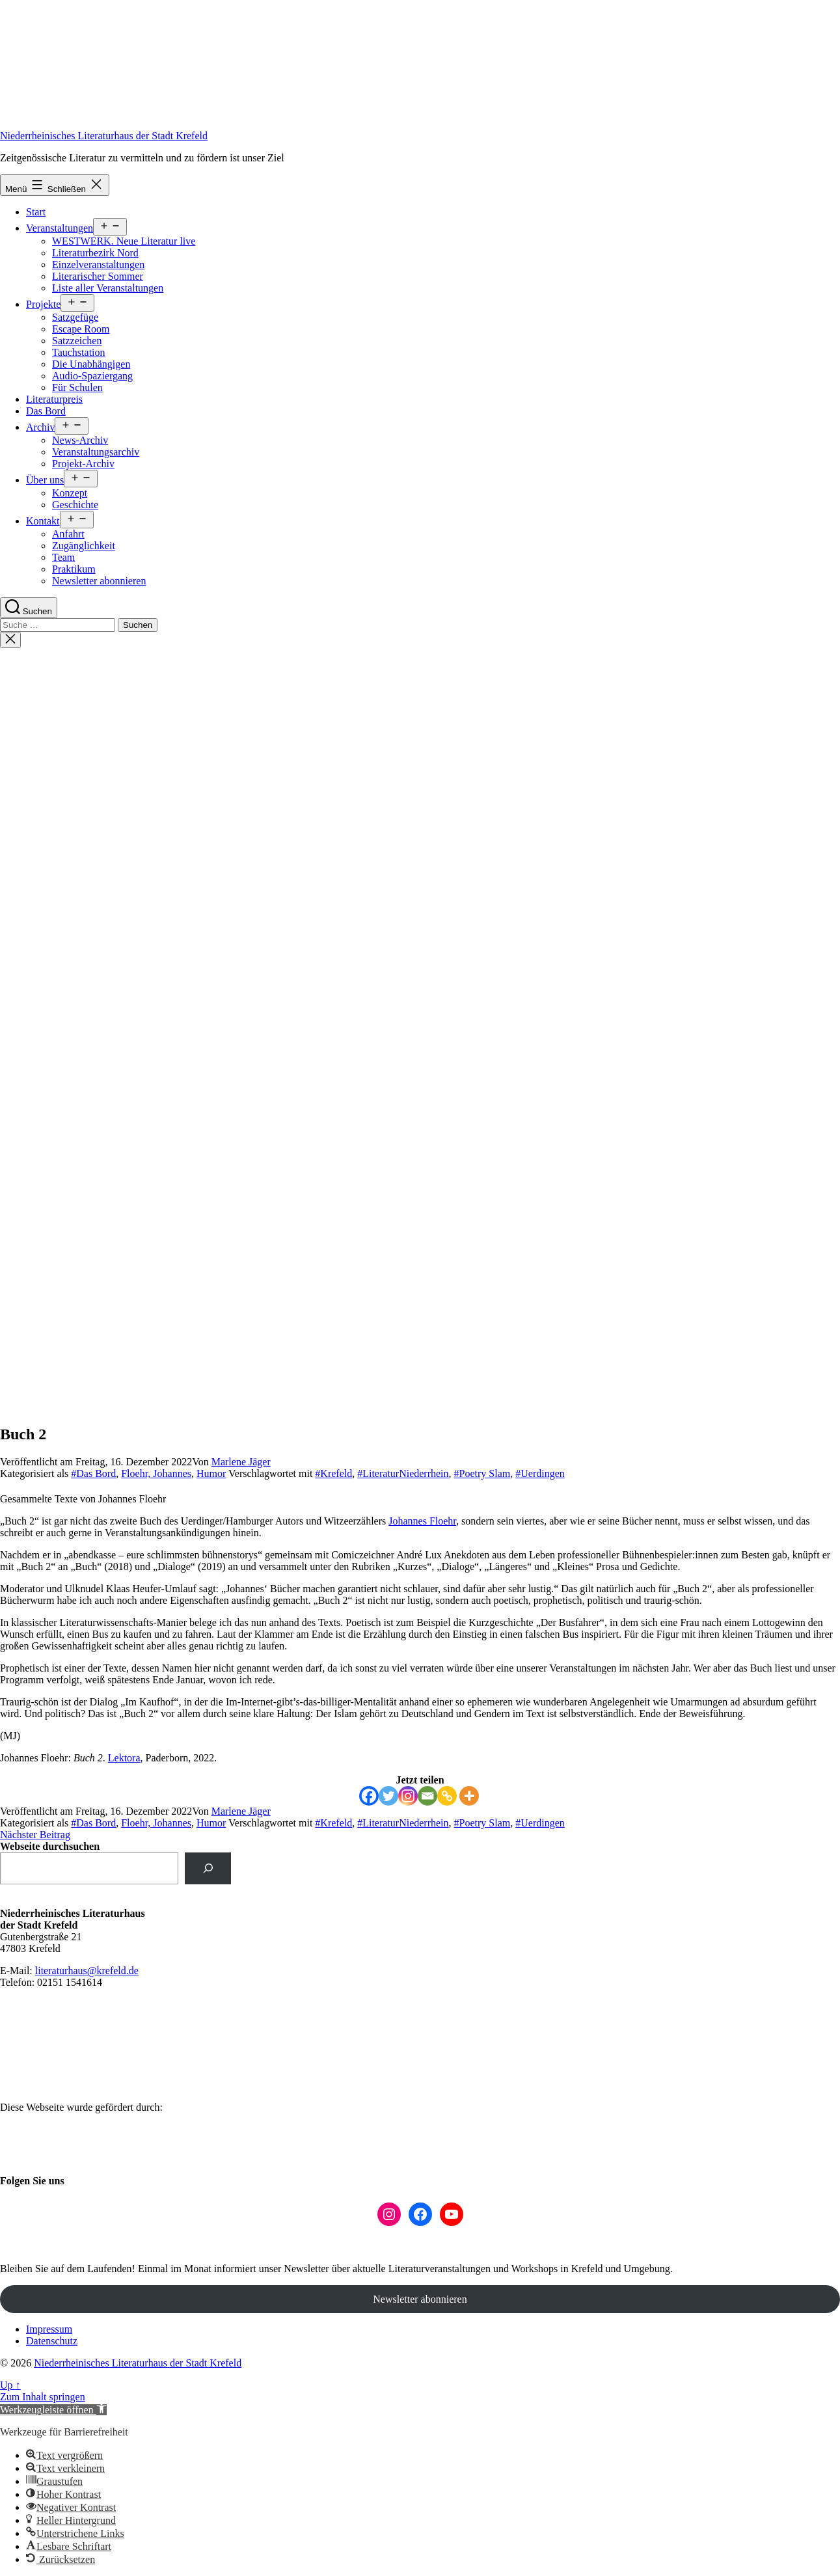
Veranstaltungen (59, 228)
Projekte (43, 304)
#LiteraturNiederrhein (402, 1473)
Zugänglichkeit (83, 545)
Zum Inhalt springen (42, 2396)
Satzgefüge (75, 317)
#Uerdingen (540, 1473)
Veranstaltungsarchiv (95, 451)
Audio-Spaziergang (92, 375)
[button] (53, 2409)
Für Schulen (77, 387)
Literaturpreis (54, 399)
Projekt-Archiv (83, 463)
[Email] (427, 1796)
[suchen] (208, 1868)
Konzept (69, 492)
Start (36, 211)
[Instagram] (408, 1796)
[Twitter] (388, 1796)
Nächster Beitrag (35, 1834)
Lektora (124, 1757)
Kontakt (43, 520)
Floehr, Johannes (156, 1473)
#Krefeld (333, 1473)
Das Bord (46, 410)
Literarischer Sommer (97, 276)
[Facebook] (369, 1796)
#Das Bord (93, 1473)
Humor (211, 1473)
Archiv (40, 427)
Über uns (45, 479)
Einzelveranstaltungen (98, 264)
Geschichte (75, 504)
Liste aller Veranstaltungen (107, 287)
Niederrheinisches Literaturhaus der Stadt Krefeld (104, 135)
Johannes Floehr (422, 1520)
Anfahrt (68, 533)
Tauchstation (78, 352)
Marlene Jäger (241, 1461)
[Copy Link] (447, 1796)
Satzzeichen (77, 340)
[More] (469, 1796)
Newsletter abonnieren (99, 580)
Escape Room (80, 328)
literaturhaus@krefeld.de (87, 1970)
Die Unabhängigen (91, 364)
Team (63, 557)
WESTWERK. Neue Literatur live (123, 241)
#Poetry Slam (482, 1473)
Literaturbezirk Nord (95, 252)
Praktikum (74, 569)
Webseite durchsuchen (50, 1846)
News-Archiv (80, 440)
